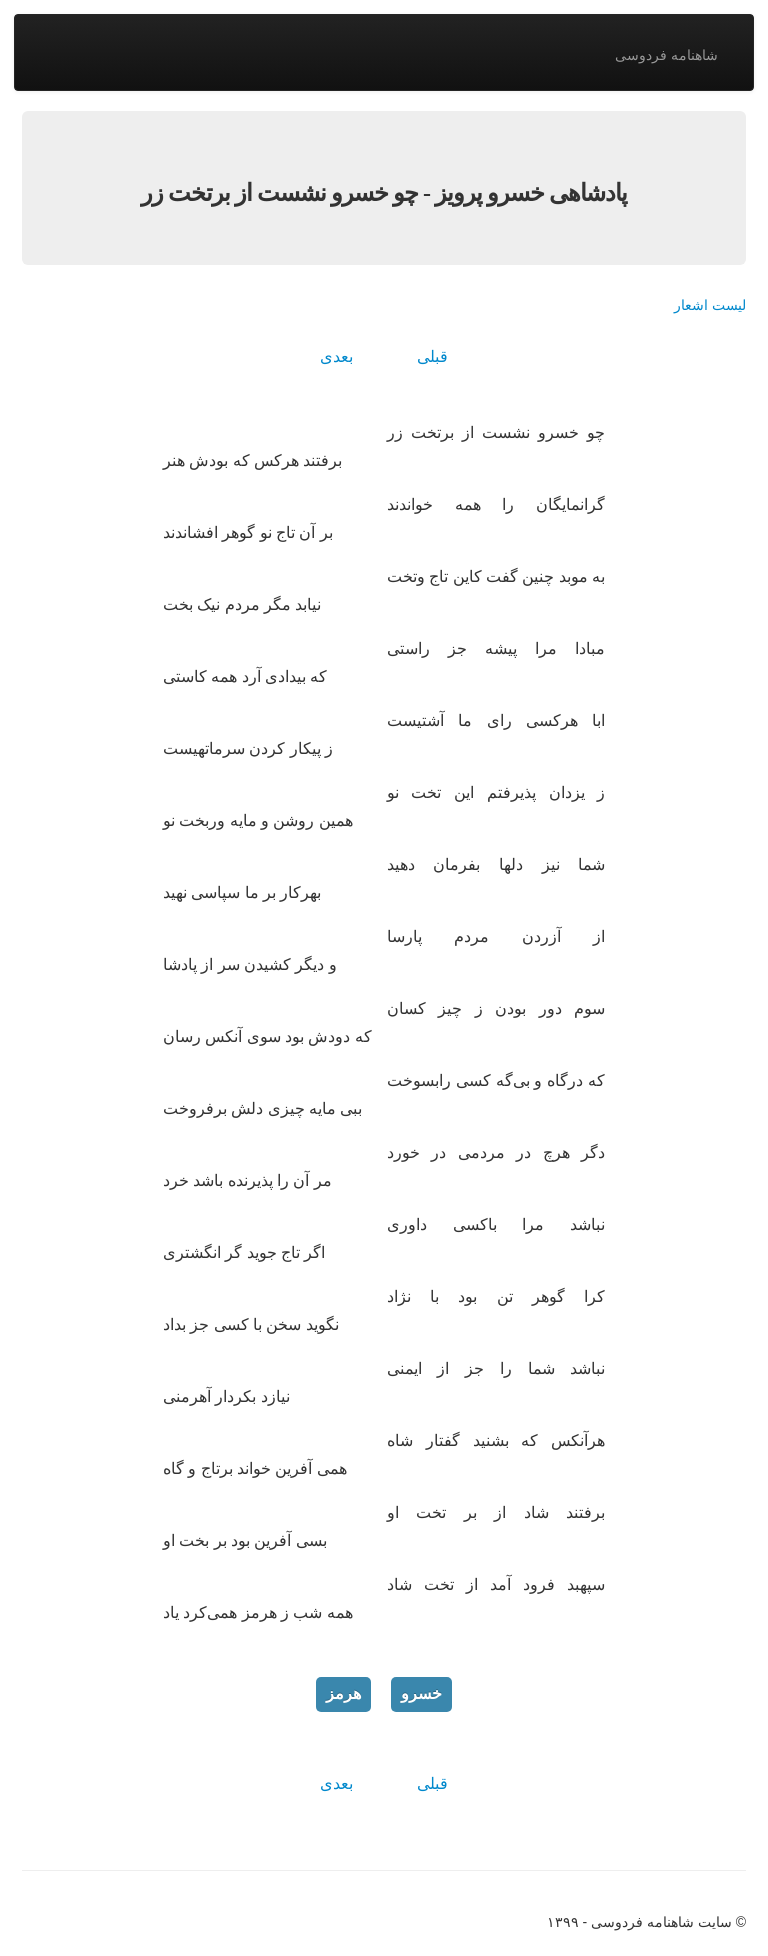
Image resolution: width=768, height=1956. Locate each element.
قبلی (432, 356)
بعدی (336, 356)
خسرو (421, 1693)
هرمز (343, 1693)
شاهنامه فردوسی (666, 55)
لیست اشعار (710, 305)
